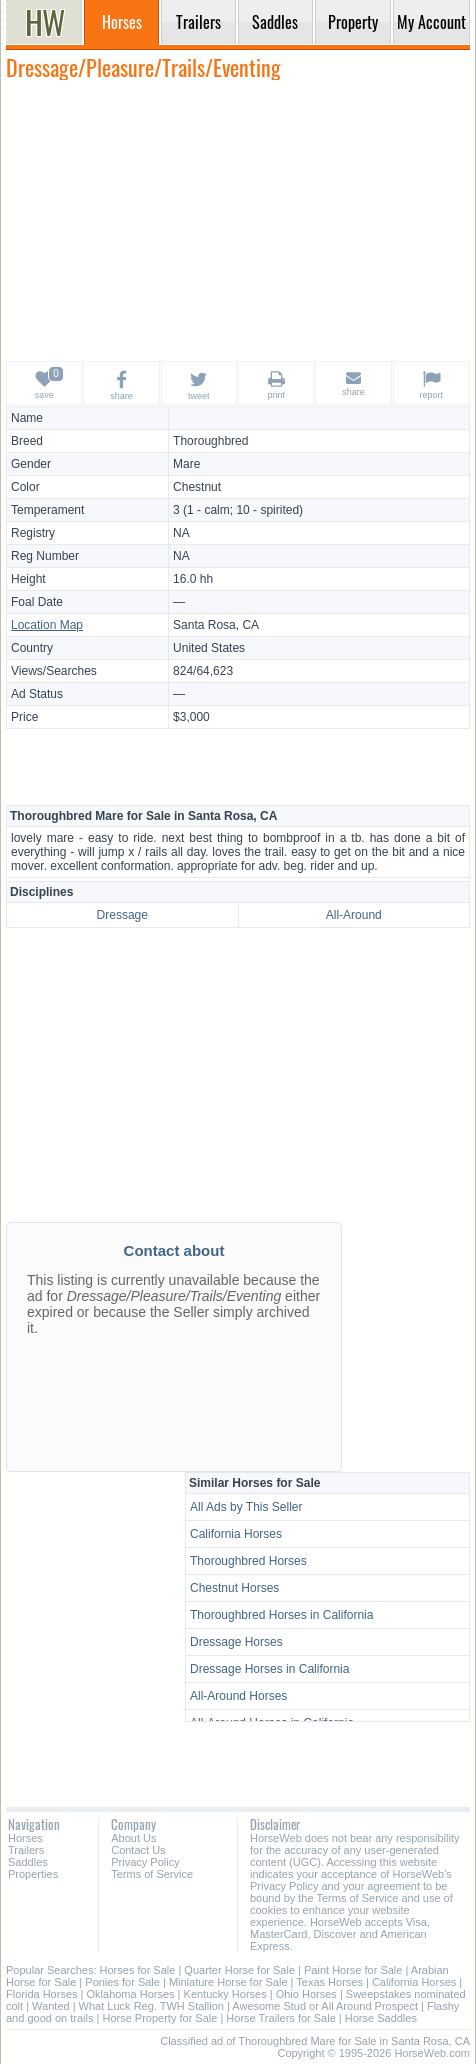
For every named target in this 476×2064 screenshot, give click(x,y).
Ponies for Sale (122, 1982)
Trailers (26, 1850)
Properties (33, 1874)
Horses (25, 1838)
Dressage (122, 915)
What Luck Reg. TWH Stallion (151, 2006)
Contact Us (138, 1850)
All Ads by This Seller (246, 1507)
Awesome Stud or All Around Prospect (325, 2006)
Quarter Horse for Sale (239, 1970)
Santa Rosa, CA (216, 625)
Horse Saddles (381, 2018)
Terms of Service (152, 1874)
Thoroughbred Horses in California (281, 1615)
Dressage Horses (236, 1642)
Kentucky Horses (225, 1994)
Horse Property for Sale (159, 2018)
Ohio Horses (306, 1994)
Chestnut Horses (234, 1588)
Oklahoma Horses (131, 1994)
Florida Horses (42, 1994)
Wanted (51, 2006)
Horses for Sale (138, 1970)
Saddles (28, 1862)
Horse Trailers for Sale (280, 2018)
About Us (133, 1838)
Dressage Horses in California (269, 1669)
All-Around (354, 915)
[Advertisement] (238, 220)
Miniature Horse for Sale (228, 1982)
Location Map (47, 625)
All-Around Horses (238, 1696)
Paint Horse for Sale (353, 1970)
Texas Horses (329, 1982)
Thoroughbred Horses (248, 1561)
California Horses (236, 1534)
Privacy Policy (145, 1862)
